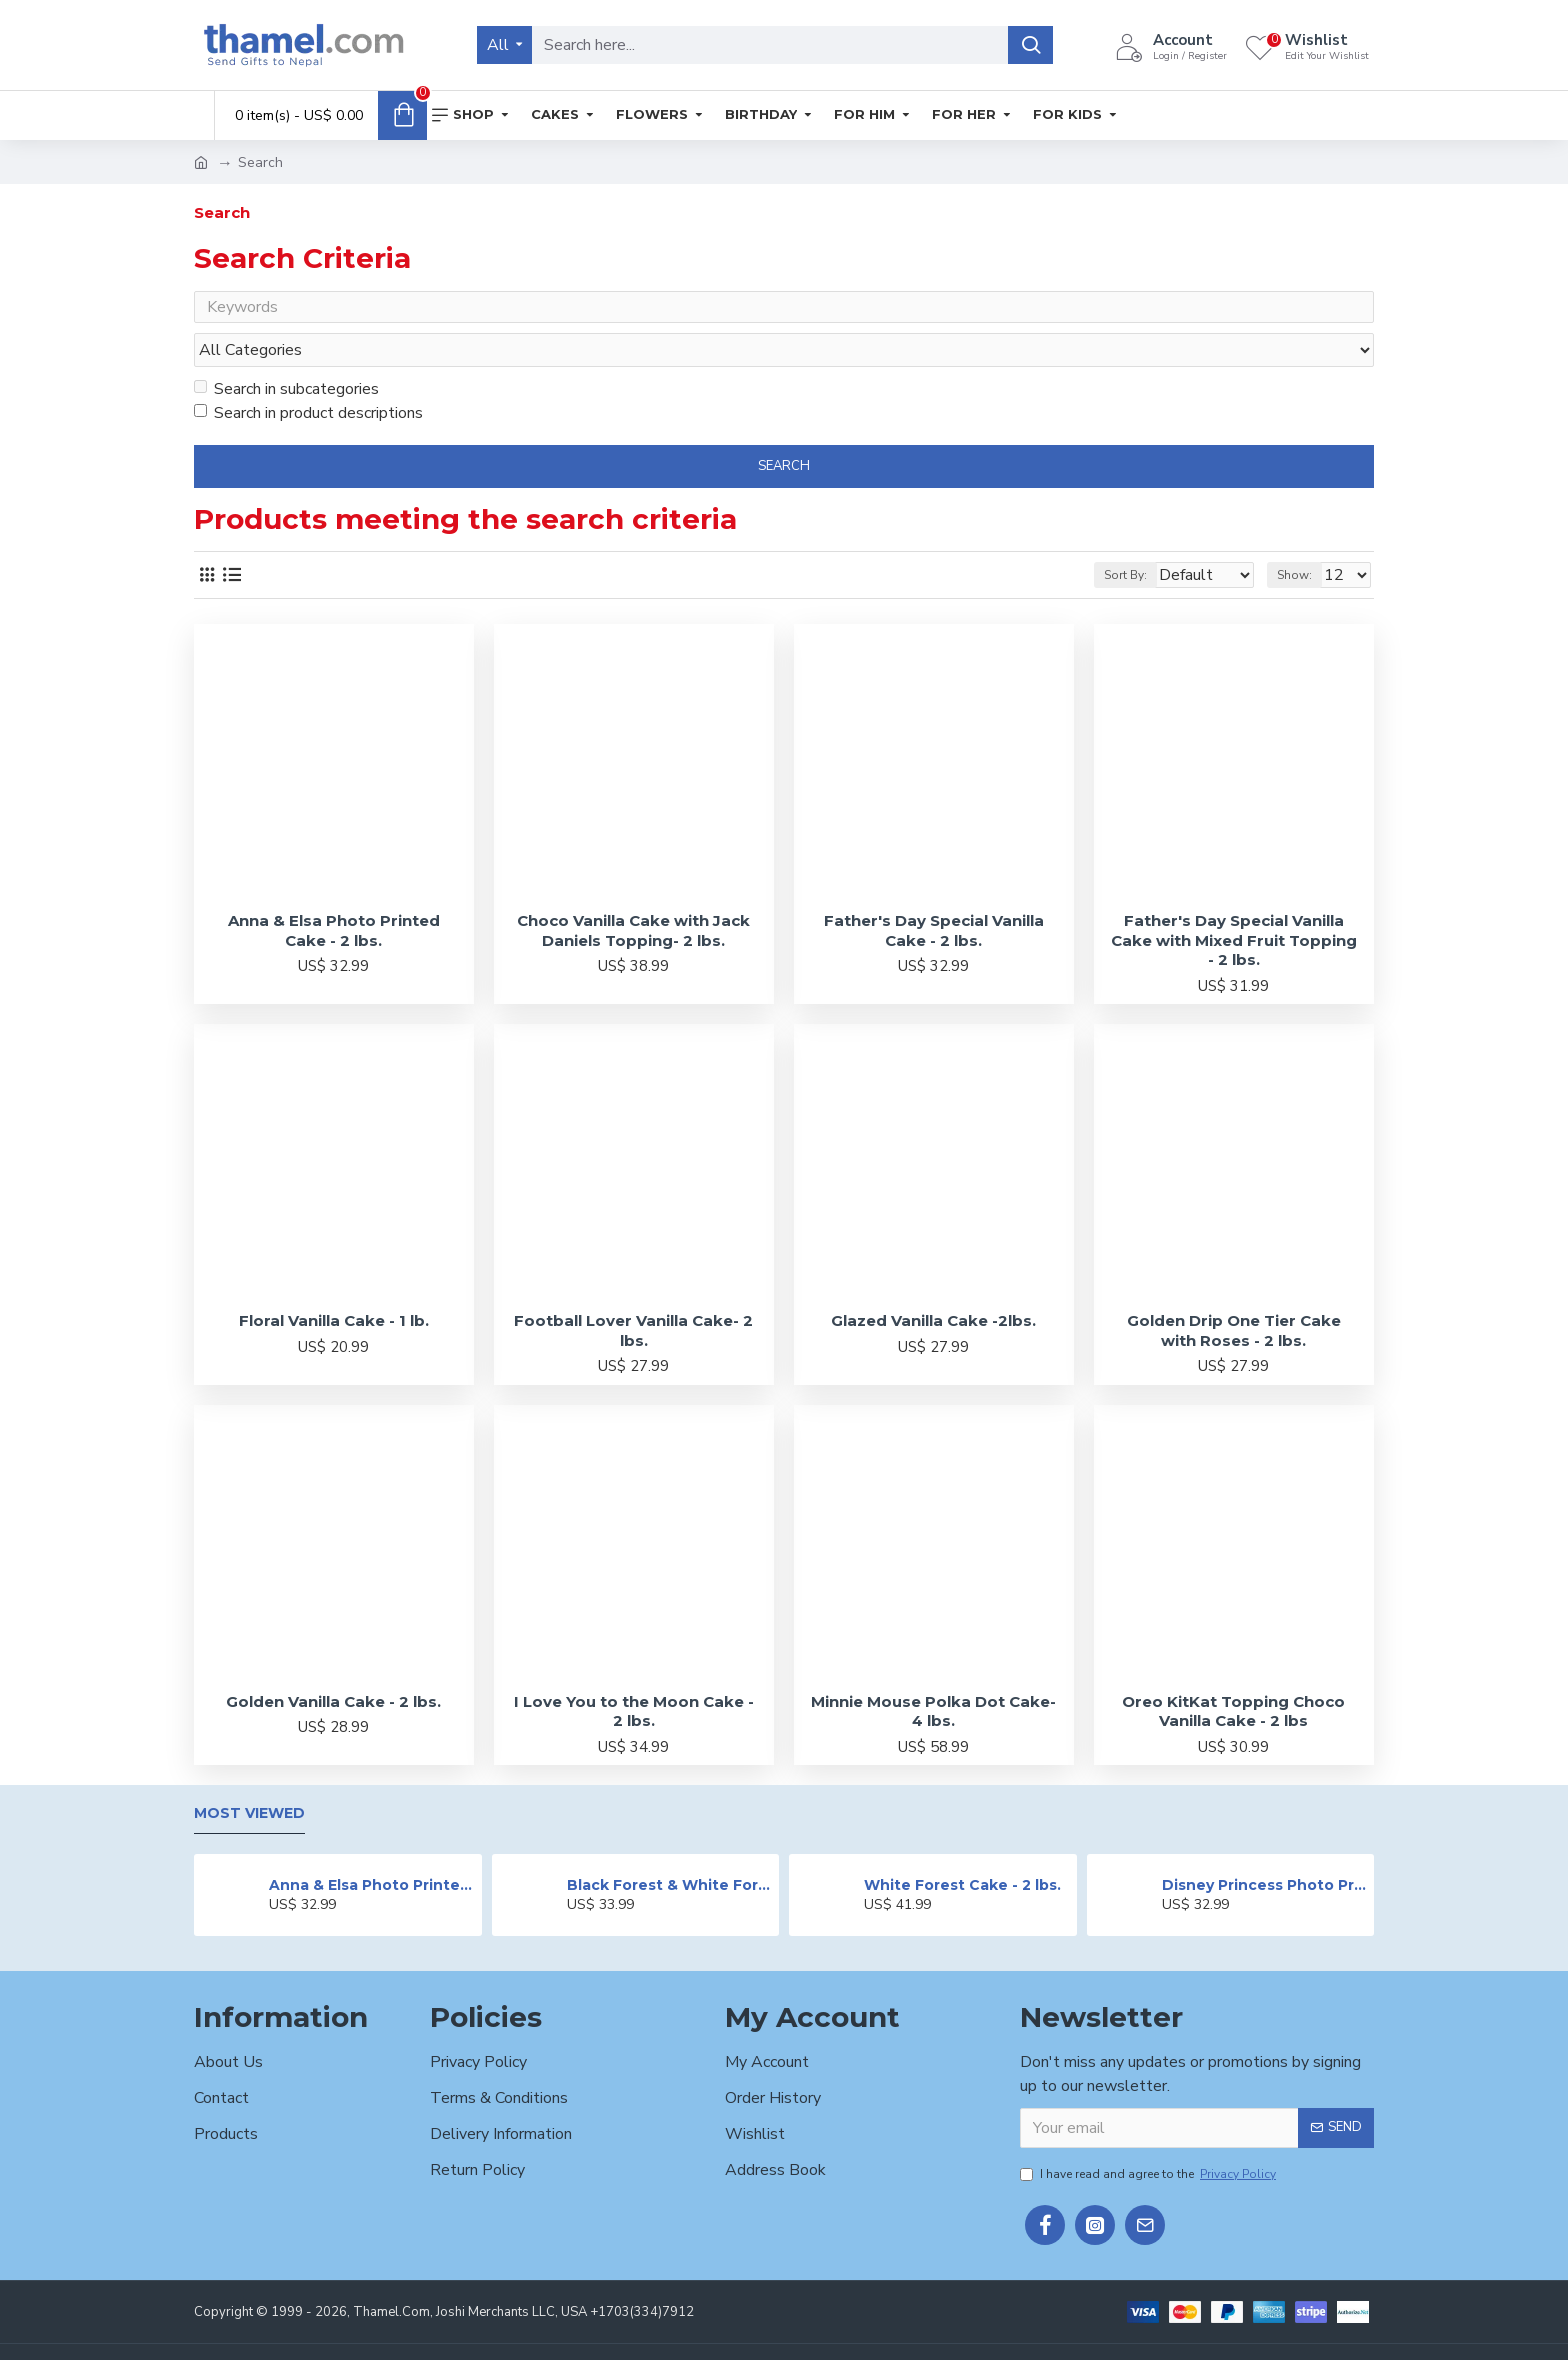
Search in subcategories (286, 351)
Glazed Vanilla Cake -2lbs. (933, 1282)
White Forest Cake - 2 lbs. (962, 1847)
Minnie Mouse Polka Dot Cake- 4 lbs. (933, 1673)
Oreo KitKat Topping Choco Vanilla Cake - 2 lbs (1233, 1673)
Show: (1303, 537)
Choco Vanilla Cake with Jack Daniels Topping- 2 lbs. (633, 892)
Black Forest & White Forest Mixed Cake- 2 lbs (669, 1847)
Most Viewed (249, 1776)
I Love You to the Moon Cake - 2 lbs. (634, 1673)
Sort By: (1110, 537)
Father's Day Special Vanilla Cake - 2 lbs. (934, 892)
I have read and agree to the (1149, 2136)
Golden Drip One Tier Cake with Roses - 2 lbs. (1234, 1292)
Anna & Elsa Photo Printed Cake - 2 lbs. (334, 892)
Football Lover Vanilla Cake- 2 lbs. (633, 1292)
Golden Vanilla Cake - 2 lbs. (333, 1663)
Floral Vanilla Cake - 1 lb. (334, 1282)
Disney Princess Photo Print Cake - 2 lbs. (1264, 1847)
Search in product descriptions (308, 375)
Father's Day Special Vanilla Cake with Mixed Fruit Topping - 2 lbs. (1234, 902)
